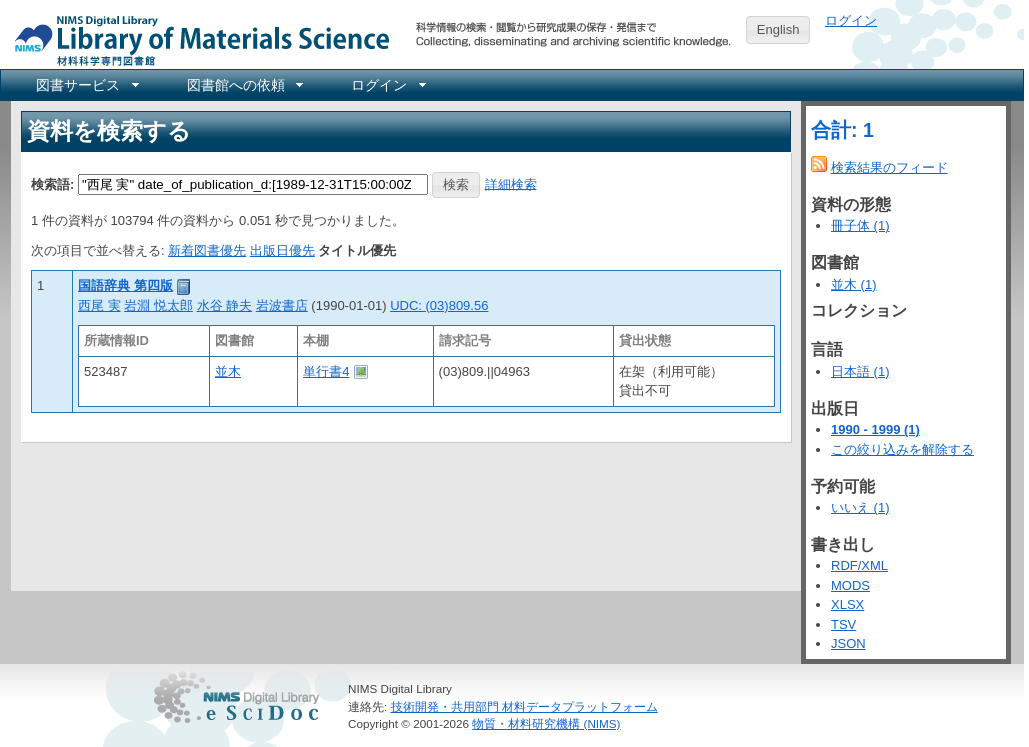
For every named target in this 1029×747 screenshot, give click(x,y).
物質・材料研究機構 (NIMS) (546, 723)
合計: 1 (842, 130)
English (778, 29)
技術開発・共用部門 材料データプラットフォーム (524, 706)
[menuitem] (86, 85)
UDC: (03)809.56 (439, 305)
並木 (228, 371)
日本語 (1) (860, 371)
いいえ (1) (860, 507)
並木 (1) (854, 284)
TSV (843, 624)
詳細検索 (511, 183)
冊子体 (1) (860, 225)
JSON (848, 643)
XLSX (847, 604)
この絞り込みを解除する (902, 449)
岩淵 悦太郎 (158, 305)
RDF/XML (859, 565)
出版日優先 (282, 250)
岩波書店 (282, 305)
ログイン (851, 20)
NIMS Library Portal (196, 39)
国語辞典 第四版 (125, 285)
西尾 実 (99, 305)
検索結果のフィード (889, 167)
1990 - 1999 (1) (875, 429)
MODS (850, 585)
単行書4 (326, 371)
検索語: (52, 183)
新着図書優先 (207, 250)
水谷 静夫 (225, 305)
